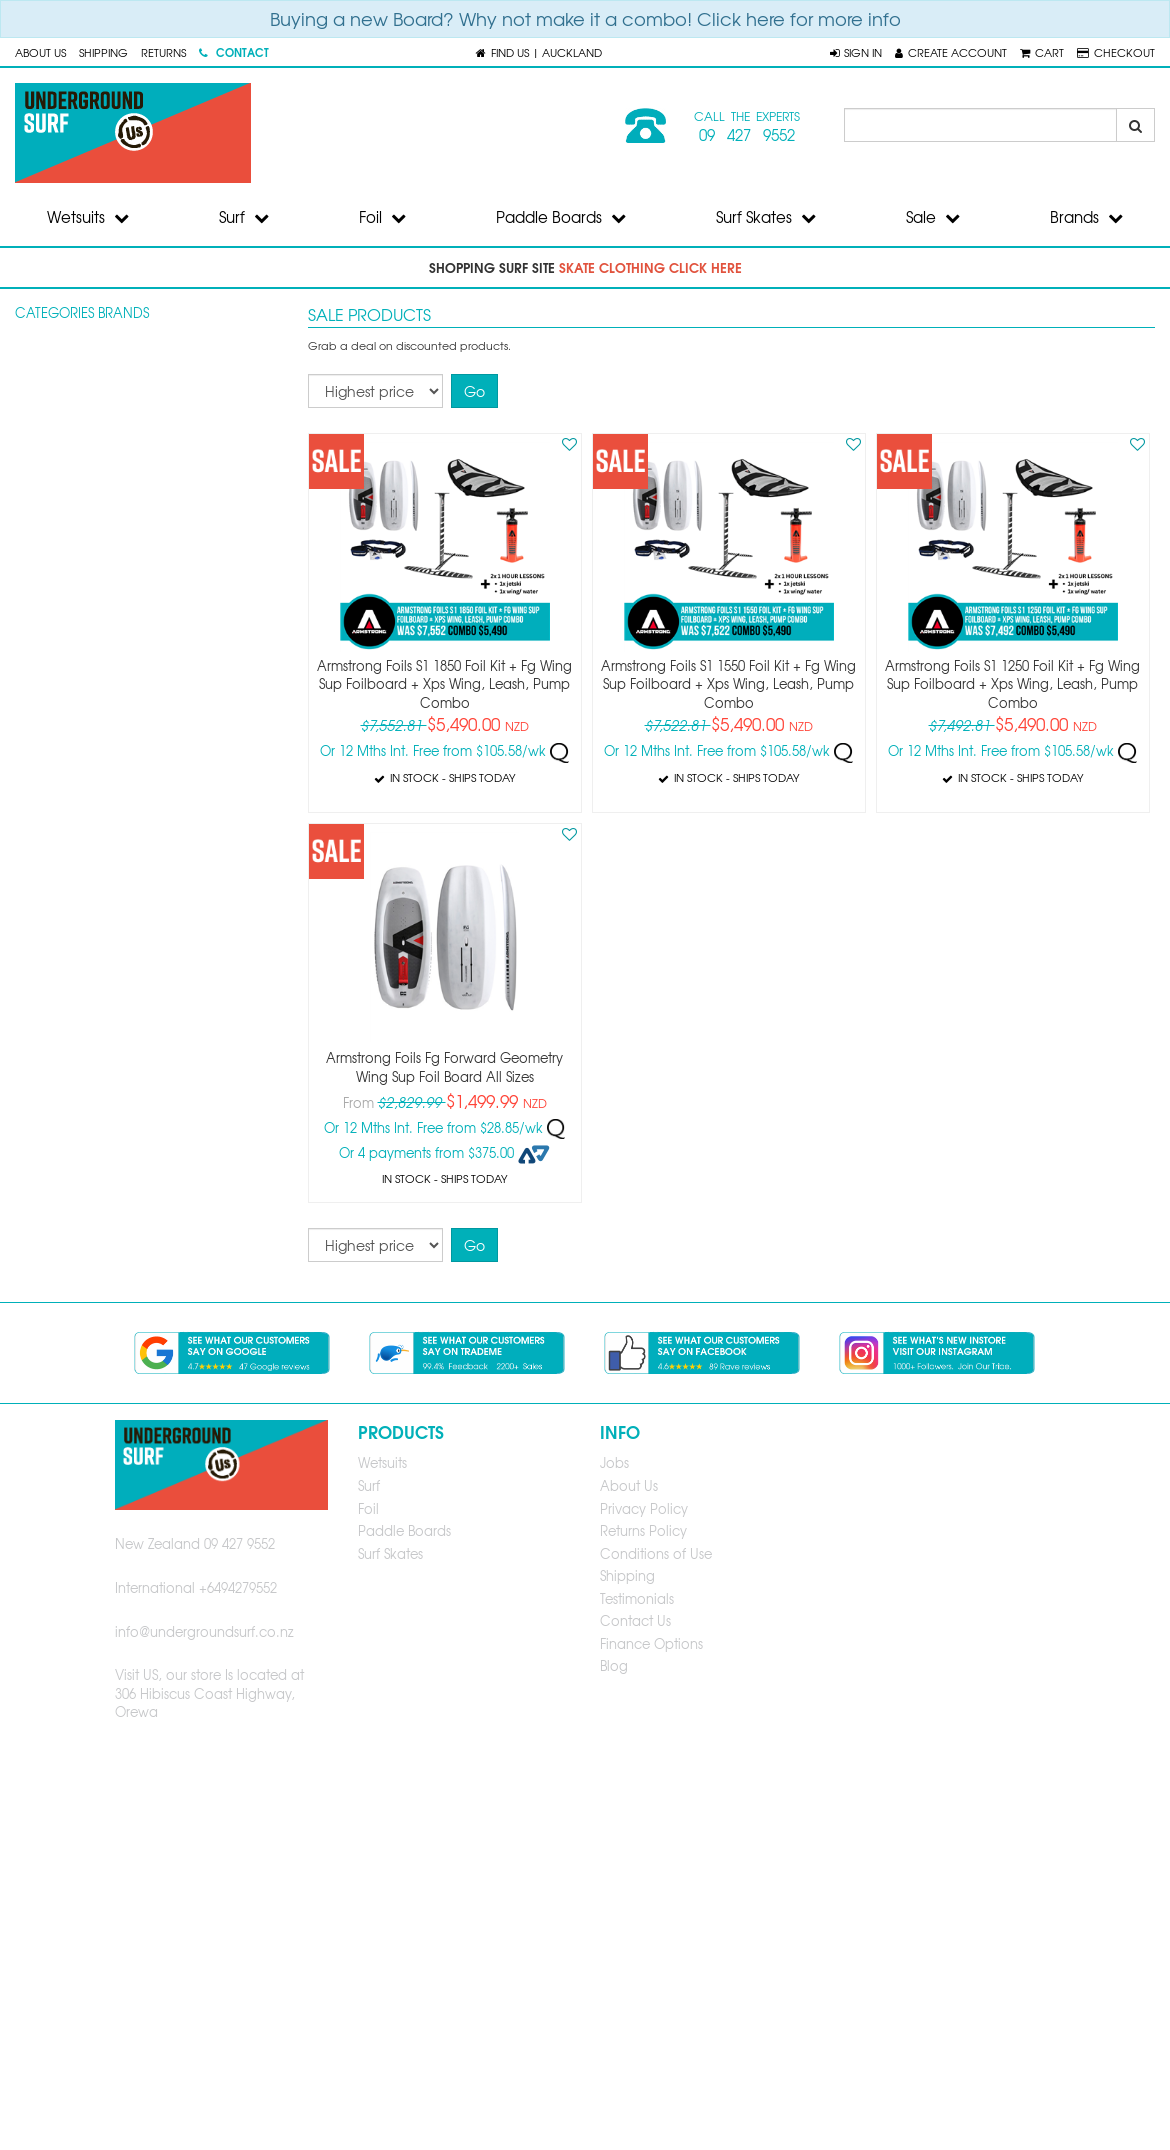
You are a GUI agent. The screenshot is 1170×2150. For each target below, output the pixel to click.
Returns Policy (643, 1530)
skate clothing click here (650, 267)
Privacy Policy (644, 1508)
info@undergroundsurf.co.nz (204, 1631)
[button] (856, 52)
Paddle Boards (561, 217)
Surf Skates (766, 217)
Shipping (103, 52)
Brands (1086, 217)
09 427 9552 (747, 135)
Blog (614, 1665)
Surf (244, 217)
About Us (40, 52)
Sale (933, 217)
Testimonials (637, 1598)
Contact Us (635, 1620)
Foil (382, 217)
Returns (163, 52)
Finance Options (651, 1643)
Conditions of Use (656, 1553)
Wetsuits (88, 217)
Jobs (614, 1462)
